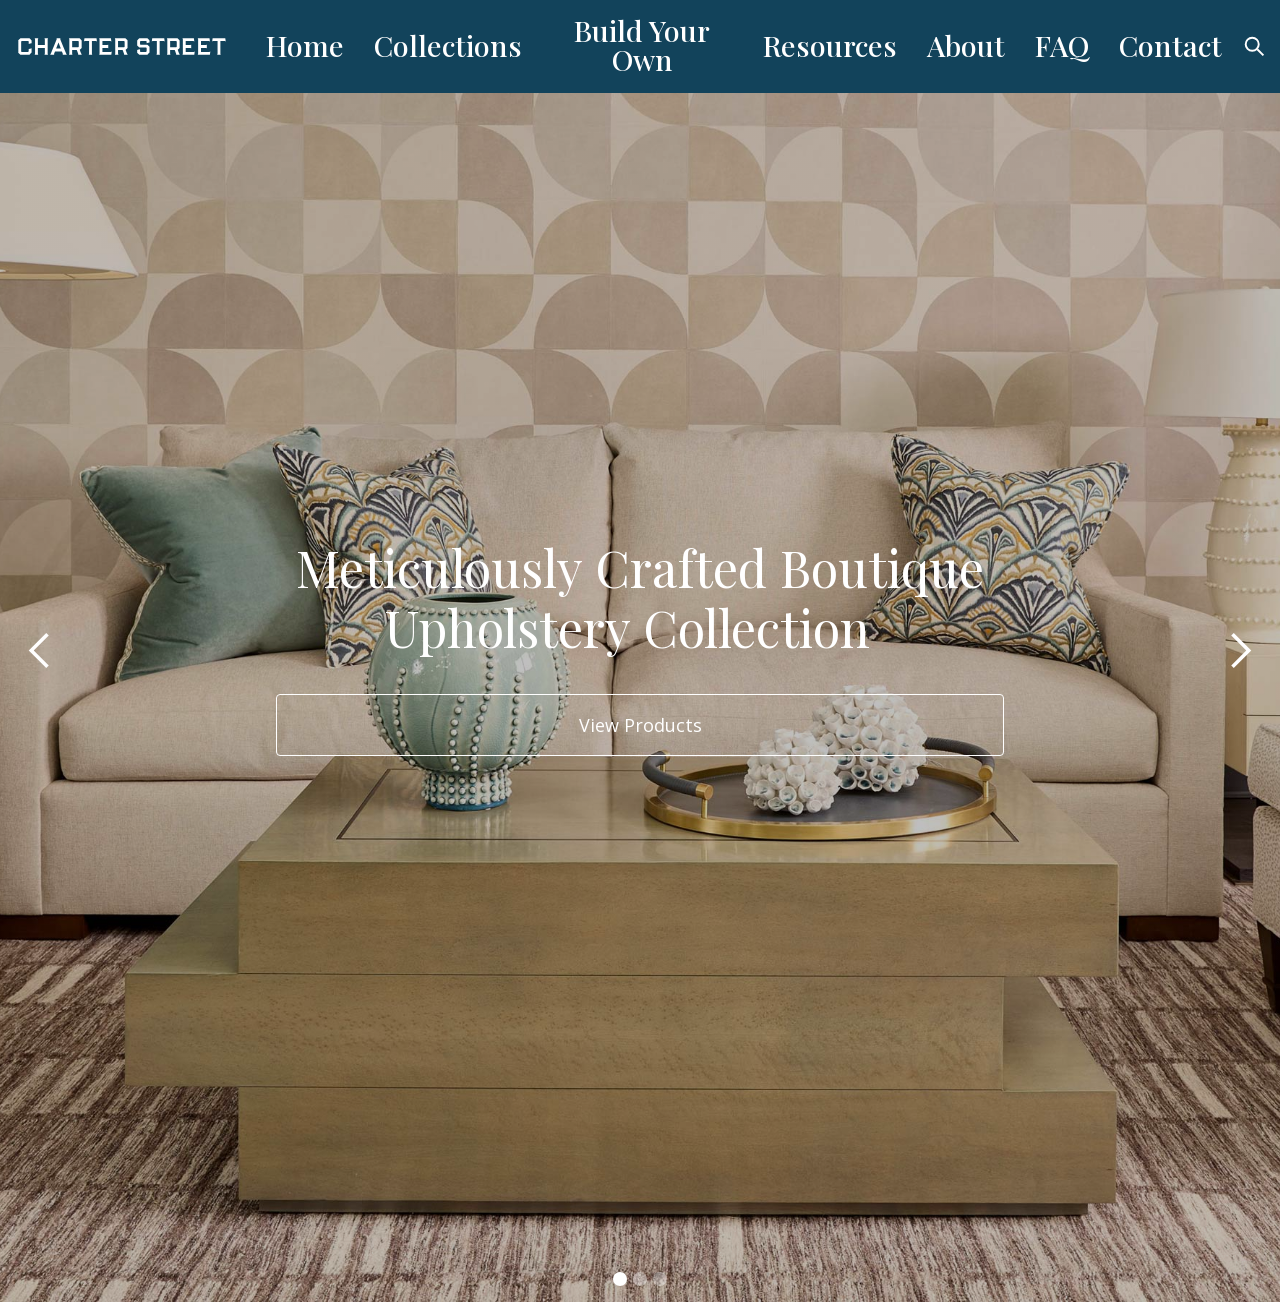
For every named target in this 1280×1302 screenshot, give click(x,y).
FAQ (1062, 45)
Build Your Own (642, 44)
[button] (40, 651)
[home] (134, 46)
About (966, 45)
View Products (640, 725)
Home (305, 45)
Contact (1170, 45)
